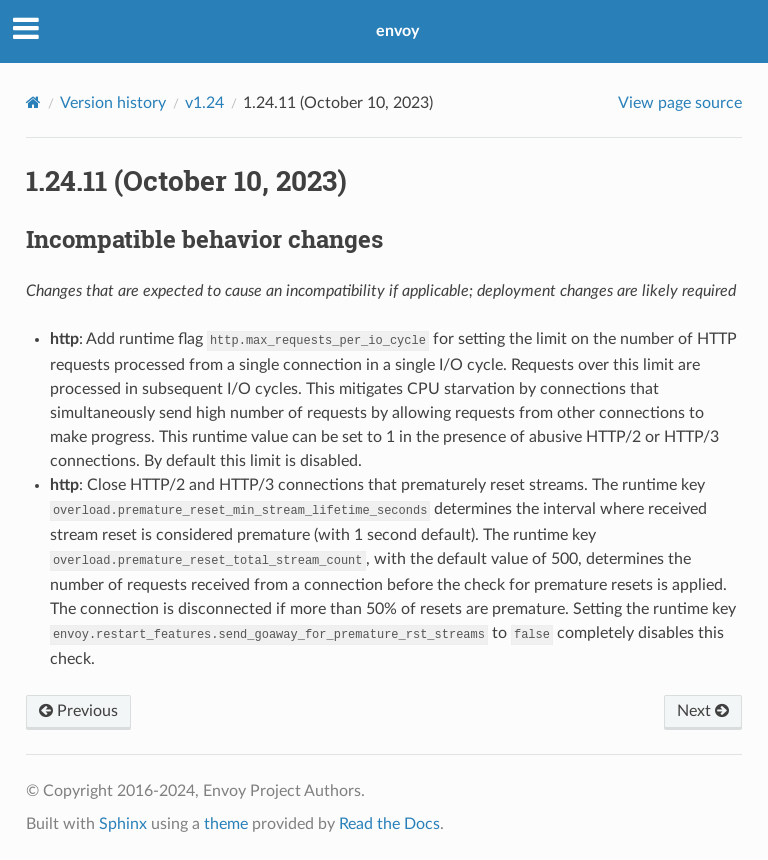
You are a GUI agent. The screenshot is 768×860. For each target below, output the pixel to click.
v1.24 (204, 103)
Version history (113, 103)
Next (703, 711)
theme (226, 824)
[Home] (33, 102)
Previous (78, 711)
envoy (397, 31)
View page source (680, 103)
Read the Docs (389, 824)
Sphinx (123, 824)
